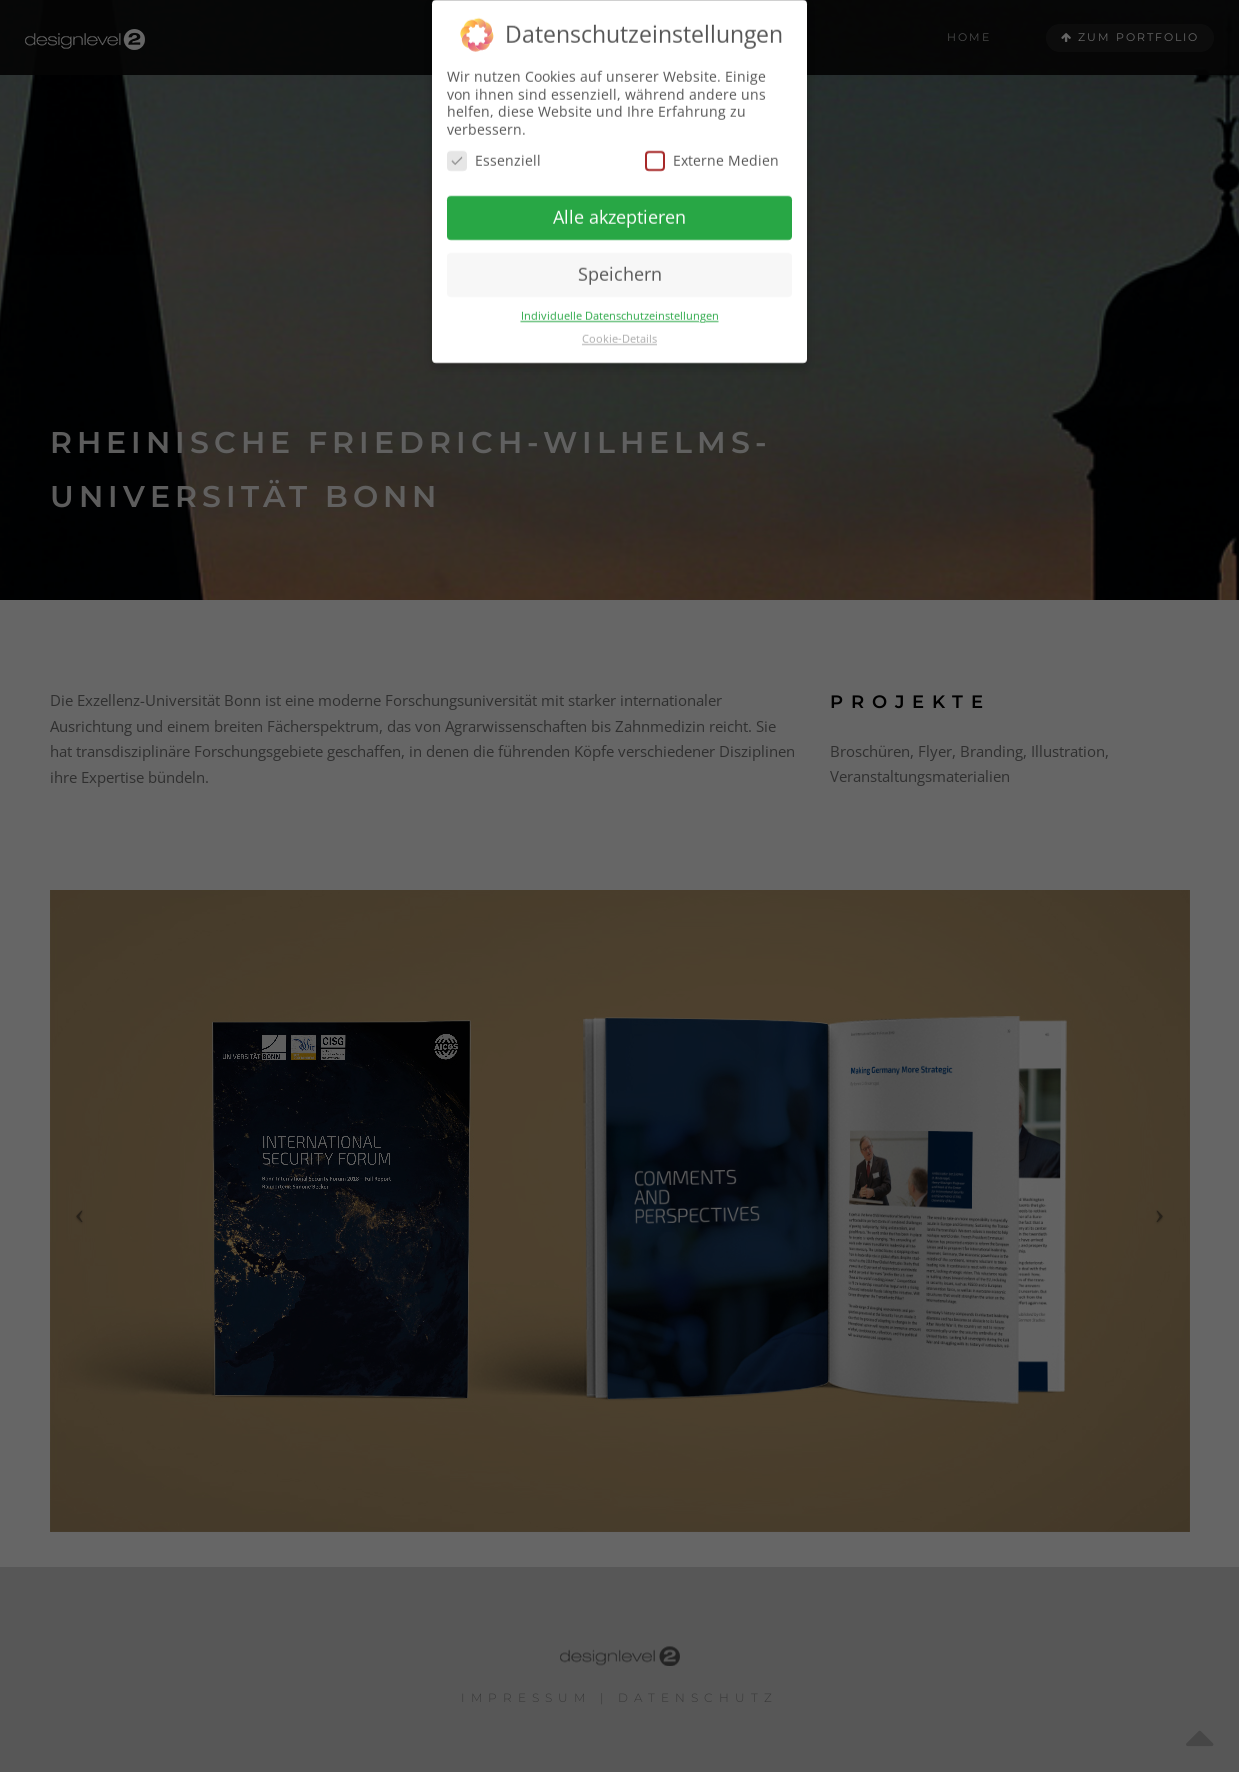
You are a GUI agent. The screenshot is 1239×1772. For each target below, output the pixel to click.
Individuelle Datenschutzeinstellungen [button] (620, 301)
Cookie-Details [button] (619, 324)
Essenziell (494, 146)
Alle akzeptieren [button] (619, 203)
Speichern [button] (620, 260)
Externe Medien (712, 146)
